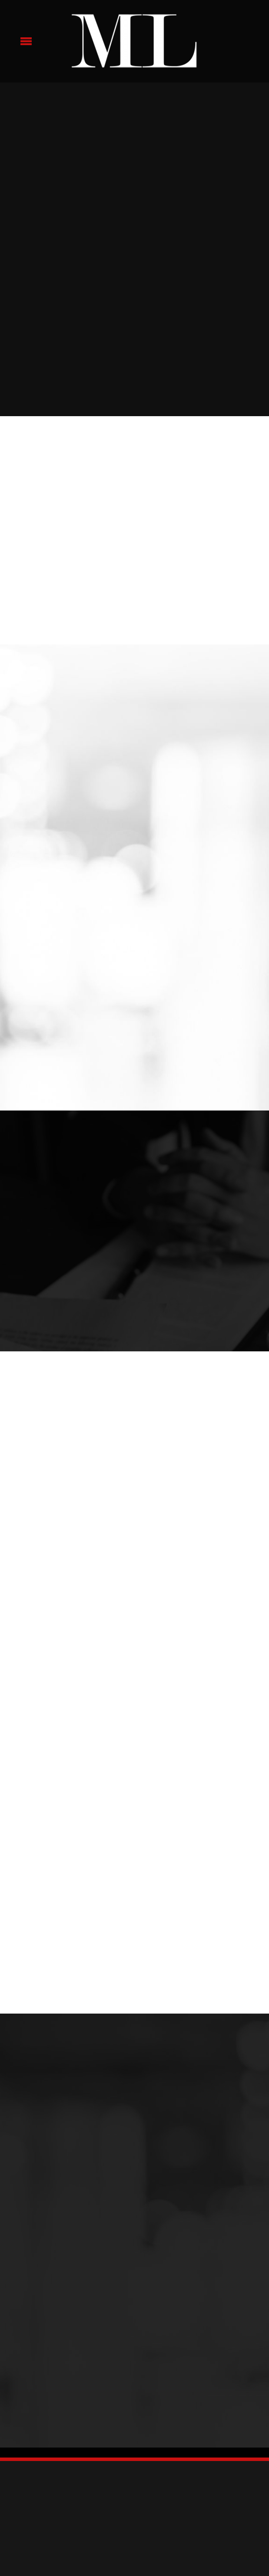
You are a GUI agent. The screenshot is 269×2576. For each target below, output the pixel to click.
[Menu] (26, 41)
